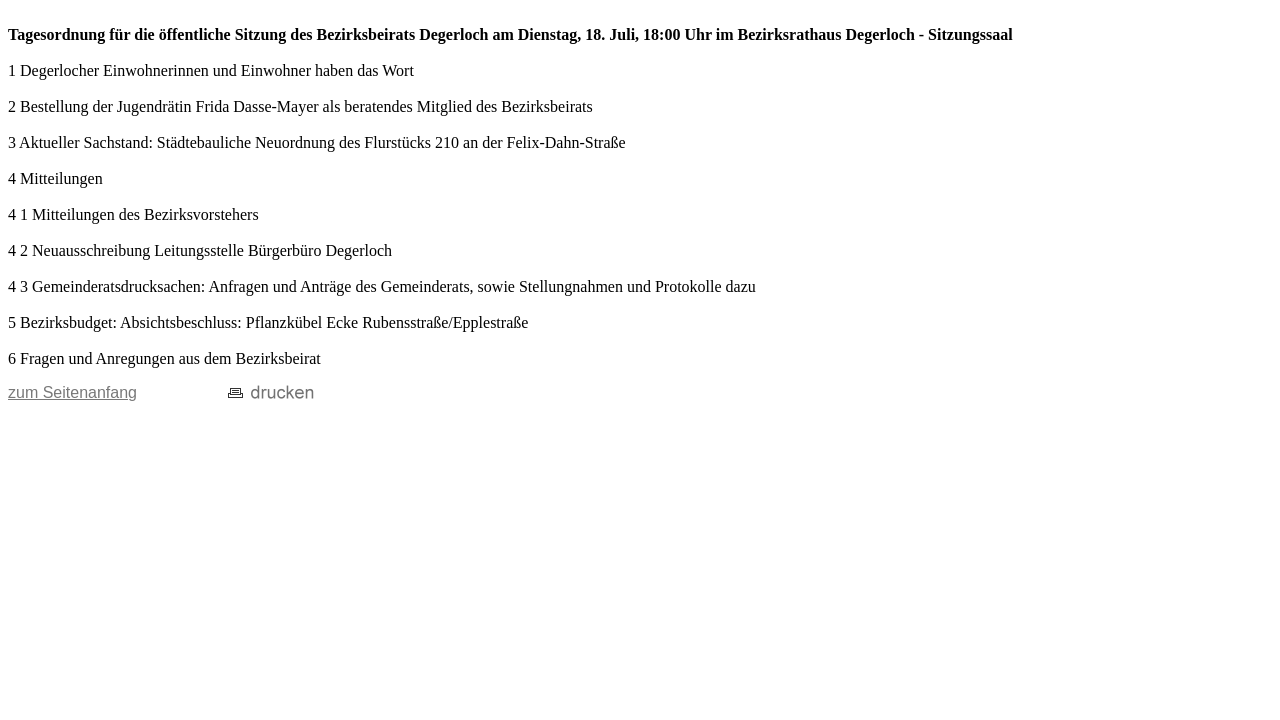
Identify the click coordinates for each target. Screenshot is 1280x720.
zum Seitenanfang (72, 392)
